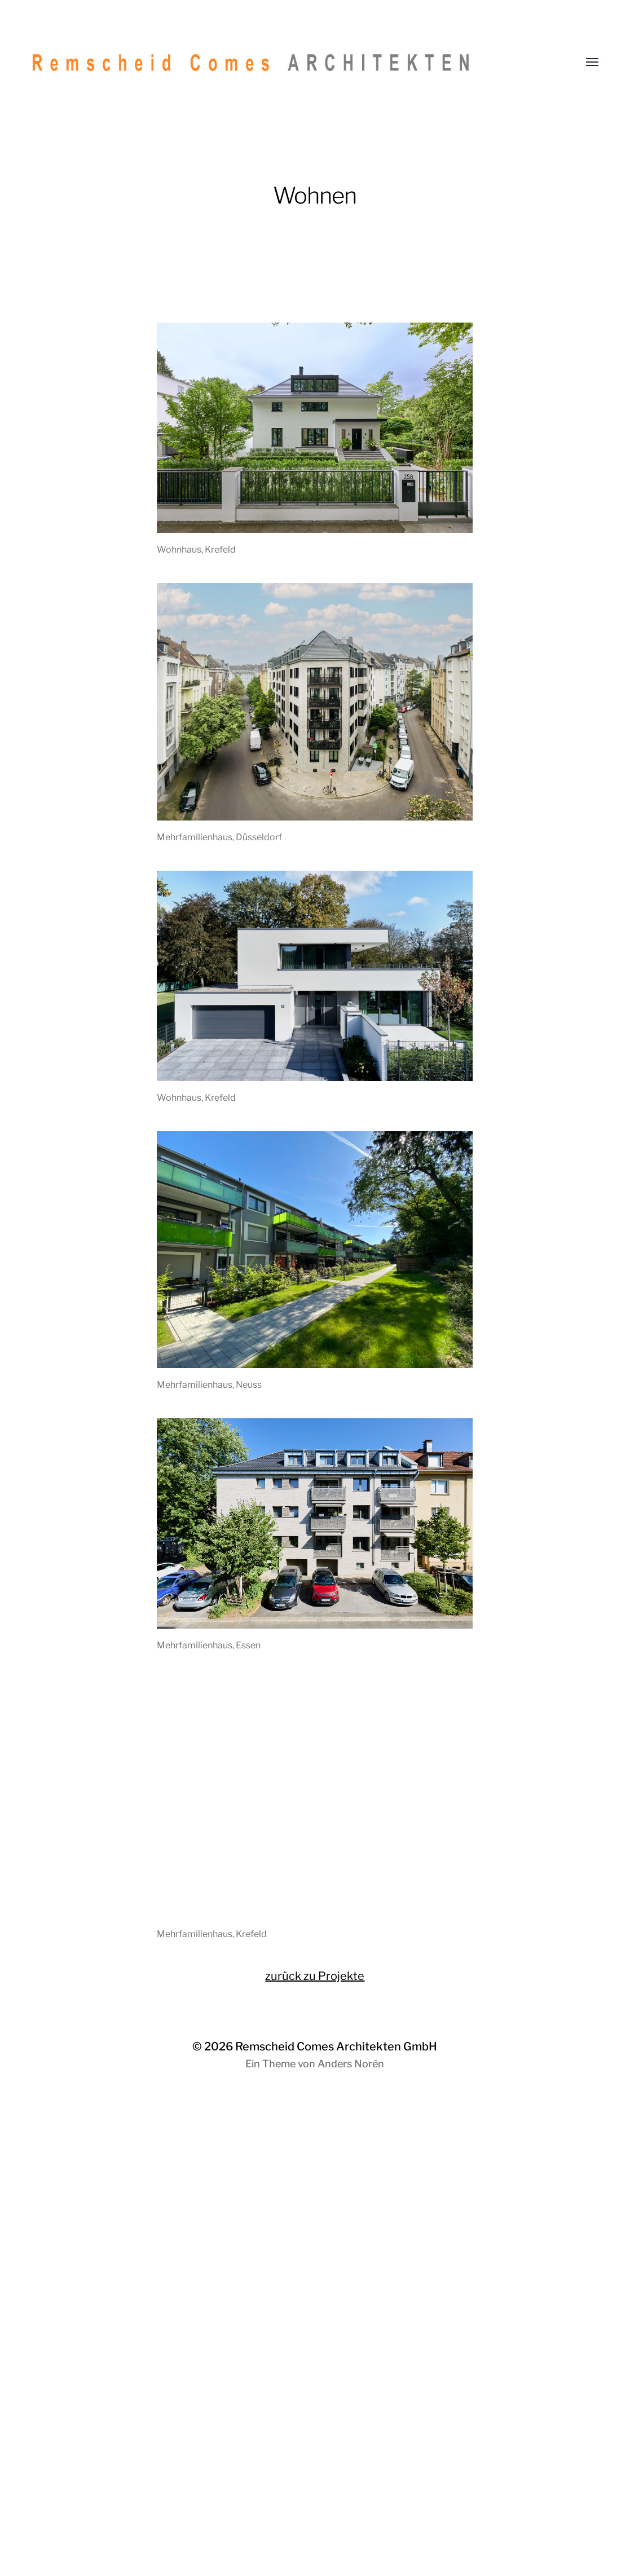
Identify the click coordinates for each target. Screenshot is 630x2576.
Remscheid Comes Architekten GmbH (336, 2046)
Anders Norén (351, 2064)
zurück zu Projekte (314, 1976)
